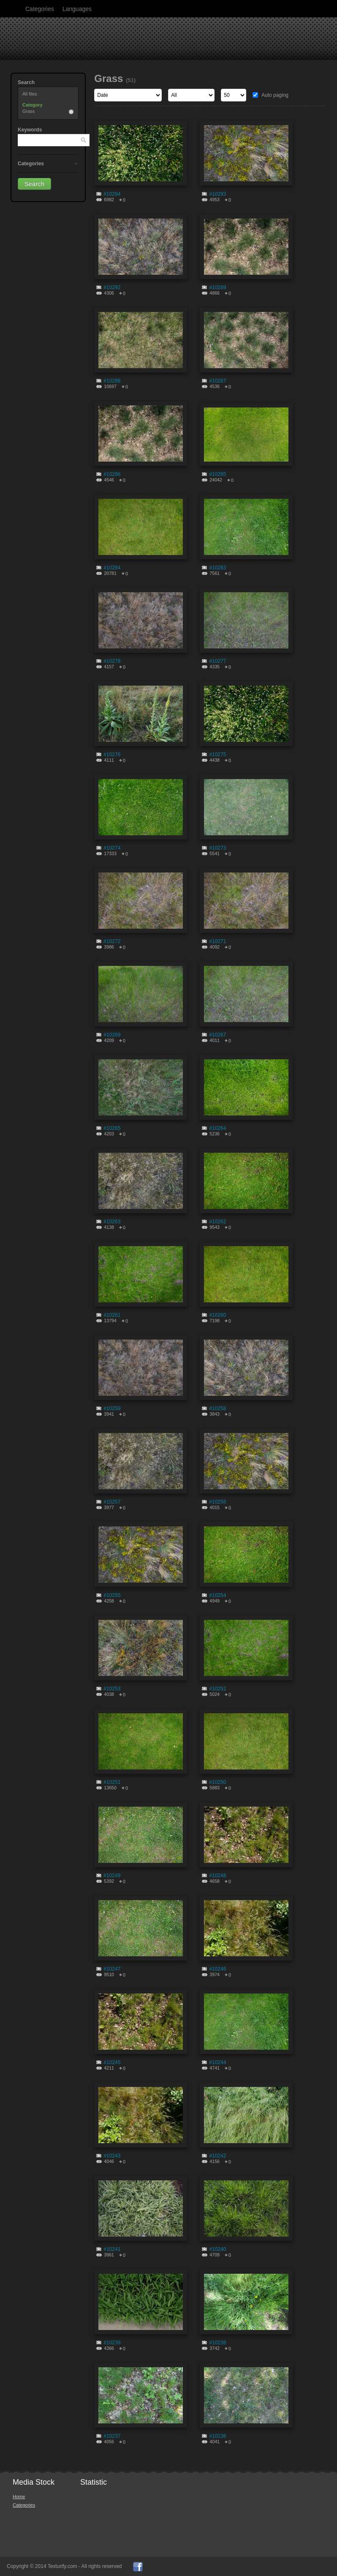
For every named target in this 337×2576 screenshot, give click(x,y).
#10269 (111, 1035)
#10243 (111, 2156)
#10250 (217, 1782)
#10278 (111, 661)
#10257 (111, 1502)
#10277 (217, 661)
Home (19, 2496)
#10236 (217, 2436)
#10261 (111, 1315)
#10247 (111, 1969)
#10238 (217, 2343)
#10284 (111, 568)
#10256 (217, 1502)
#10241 (111, 2249)
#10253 (111, 1689)
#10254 (217, 1595)
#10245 (111, 2062)
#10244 (217, 2062)
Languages (77, 8)
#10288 (111, 381)
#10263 (111, 1222)
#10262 (217, 1222)
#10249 (111, 1876)
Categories (39, 8)
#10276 (111, 754)
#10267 (217, 1035)
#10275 (217, 754)
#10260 (217, 1315)
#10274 (111, 848)
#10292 (111, 287)
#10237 (111, 2436)
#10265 (111, 1128)
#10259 (111, 1408)
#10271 (217, 941)
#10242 (217, 2156)
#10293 (217, 194)
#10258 (217, 1408)
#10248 (217, 1876)
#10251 (111, 1782)
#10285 (217, 474)
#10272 (111, 941)
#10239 (111, 2343)
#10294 (111, 194)
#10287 (217, 381)
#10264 (217, 1128)
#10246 (217, 1969)
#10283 (217, 568)
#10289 (217, 287)
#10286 (111, 474)
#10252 (217, 1689)
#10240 (217, 2249)
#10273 (217, 848)
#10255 (111, 1595)
